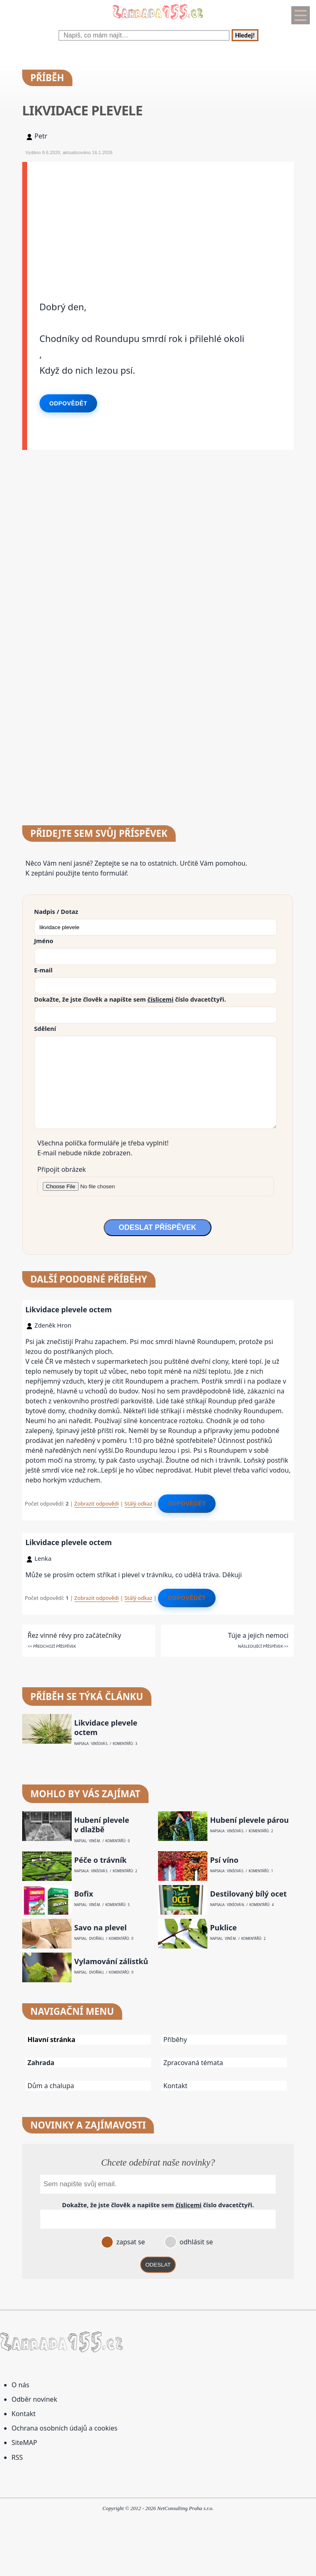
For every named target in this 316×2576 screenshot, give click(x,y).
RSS (17, 2457)
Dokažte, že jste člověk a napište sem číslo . (130, 999)
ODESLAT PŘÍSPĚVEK (157, 1227)
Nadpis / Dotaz (56, 911)
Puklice (223, 1927)
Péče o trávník (100, 1860)
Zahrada (41, 2062)
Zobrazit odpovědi (96, 1503)
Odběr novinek (34, 2399)
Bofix (83, 1894)
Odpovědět (68, 403)
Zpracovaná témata (193, 2062)
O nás (20, 2384)
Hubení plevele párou (249, 1820)
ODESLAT (158, 2265)
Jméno (43, 941)
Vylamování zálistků (111, 1961)
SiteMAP (24, 2442)
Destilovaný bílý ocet (248, 1894)
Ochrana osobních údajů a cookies (64, 2428)
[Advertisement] (160, 219)
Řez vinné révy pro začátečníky (74, 1635)
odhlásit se (195, 2241)
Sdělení (45, 1028)
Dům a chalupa (51, 2085)
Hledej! (245, 35)
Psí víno (224, 1860)
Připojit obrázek (61, 1169)
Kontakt (175, 2085)
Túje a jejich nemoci (258, 1635)
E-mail (43, 970)
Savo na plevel (100, 1927)
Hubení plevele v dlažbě (101, 1824)
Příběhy (175, 2039)
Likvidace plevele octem (69, 1309)
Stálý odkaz (139, 1503)
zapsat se (129, 2241)
